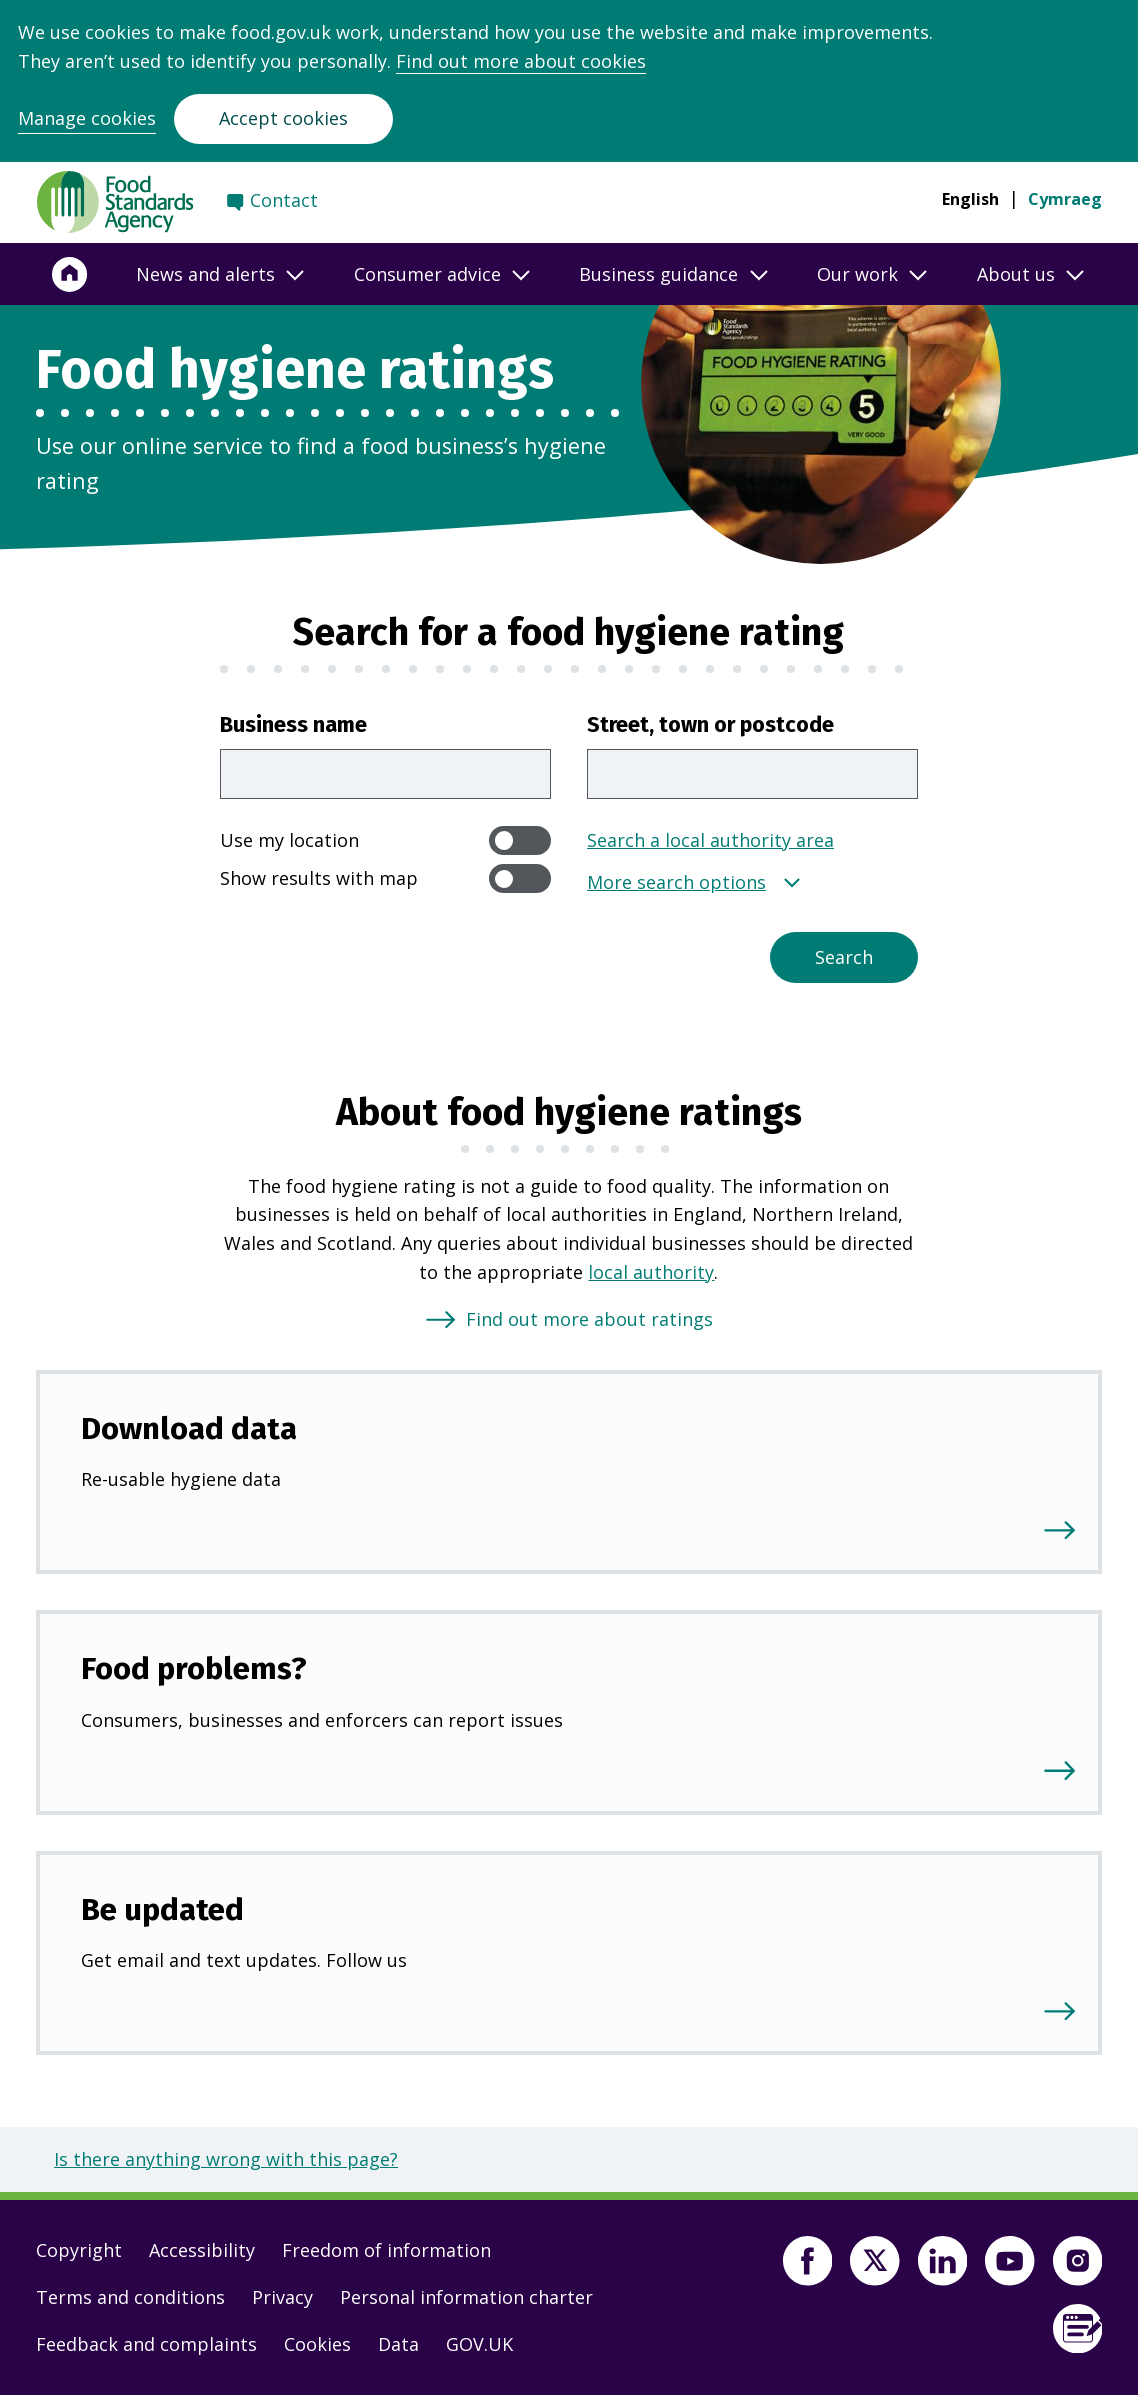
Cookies (317, 2344)
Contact (284, 200)
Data (398, 2344)
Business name (293, 725)
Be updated (162, 1909)
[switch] (520, 840)
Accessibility (202, 2250)
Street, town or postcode (710, 725)
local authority (651, 1272)
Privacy (282, 2297)
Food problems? (194, 1668)
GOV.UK (479, 2344)
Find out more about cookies (521, 61)
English (970, 199)
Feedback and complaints (146, 2344)
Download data (189, 1428)
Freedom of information (386, 2250)
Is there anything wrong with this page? (226, 2159)
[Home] (70, 274)
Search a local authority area (710, 840)
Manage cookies (87, 118)
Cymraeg (1065, 199)
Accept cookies (283, 118)
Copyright (79, 2250)
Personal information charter (466, 2297)
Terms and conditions (130, 2297)
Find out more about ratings (589, 1319)
